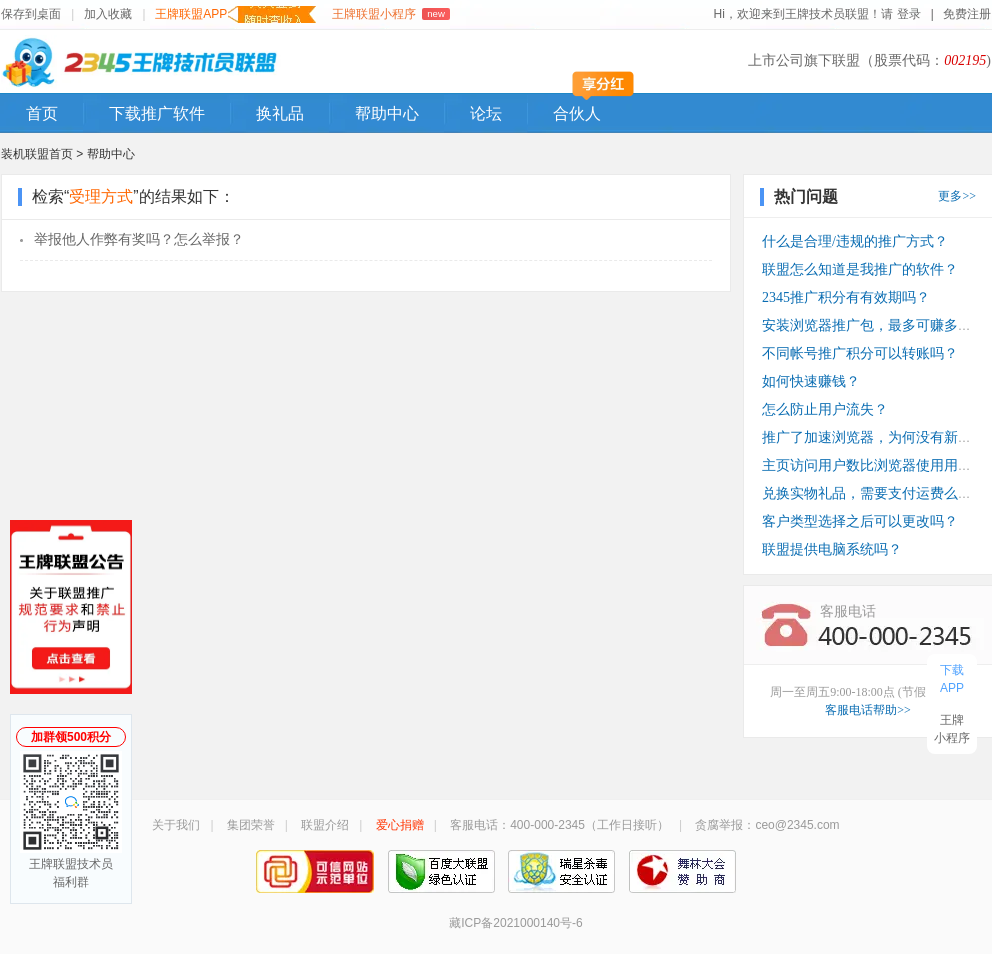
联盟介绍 (325, 825)
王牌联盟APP (235, 14)
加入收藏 (108, 14)
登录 (909, 14)
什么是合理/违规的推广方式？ (855, 241)
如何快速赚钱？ (811, 381)
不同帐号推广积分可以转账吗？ (860, 353)
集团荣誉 (251, 825)
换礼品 (280, 113)
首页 (42, 113)
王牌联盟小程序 (390, 14)
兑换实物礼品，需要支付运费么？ (867, 493)
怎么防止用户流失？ (825, 409)
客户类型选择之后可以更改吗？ (860, 521)
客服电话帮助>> (868, 710)
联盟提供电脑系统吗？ (832, 549)
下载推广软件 (157, 113)
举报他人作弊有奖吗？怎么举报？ (139, 239)
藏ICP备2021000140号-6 (515, 923)
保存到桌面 (31, 14)
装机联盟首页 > (42, 154)
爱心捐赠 (400, 825)
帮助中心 (387, 113)
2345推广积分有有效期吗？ (846, 297)
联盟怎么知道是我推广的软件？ (860, 269)
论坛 (486, 113)
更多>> (957, 196)
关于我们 (176, 825)
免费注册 (967, 14)
